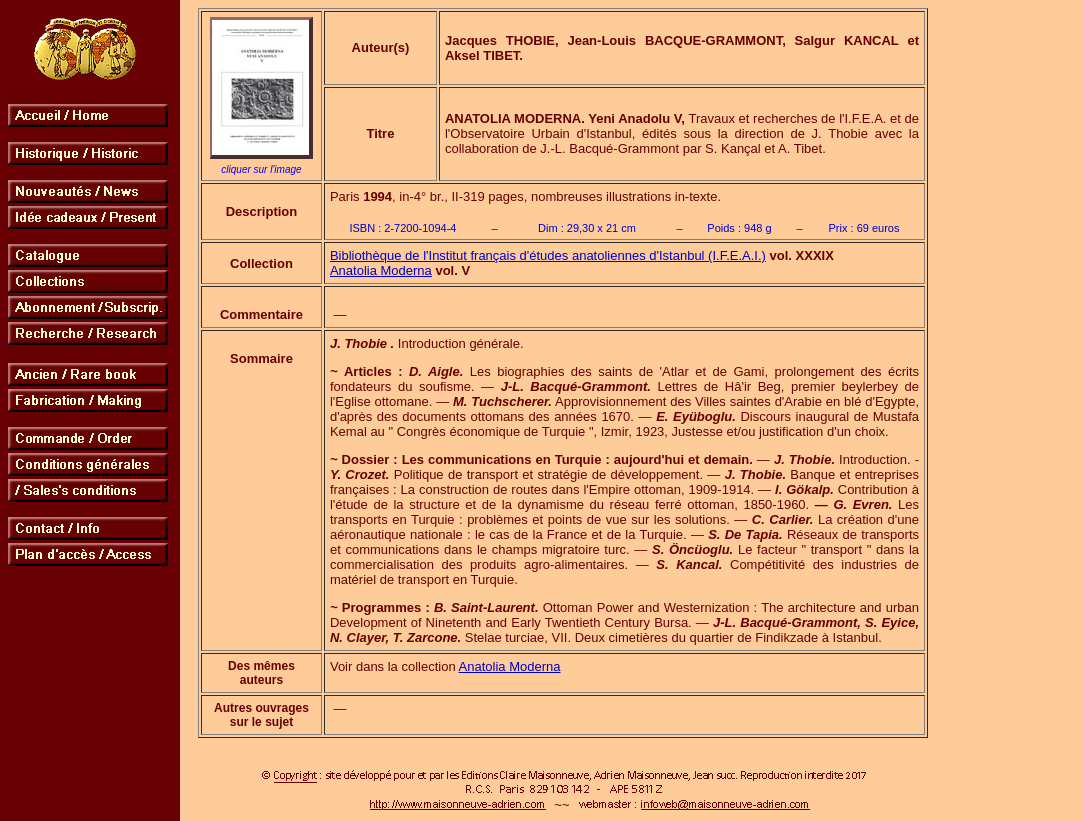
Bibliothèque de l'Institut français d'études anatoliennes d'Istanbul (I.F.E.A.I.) (548, 255)
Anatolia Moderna (381, 270)
